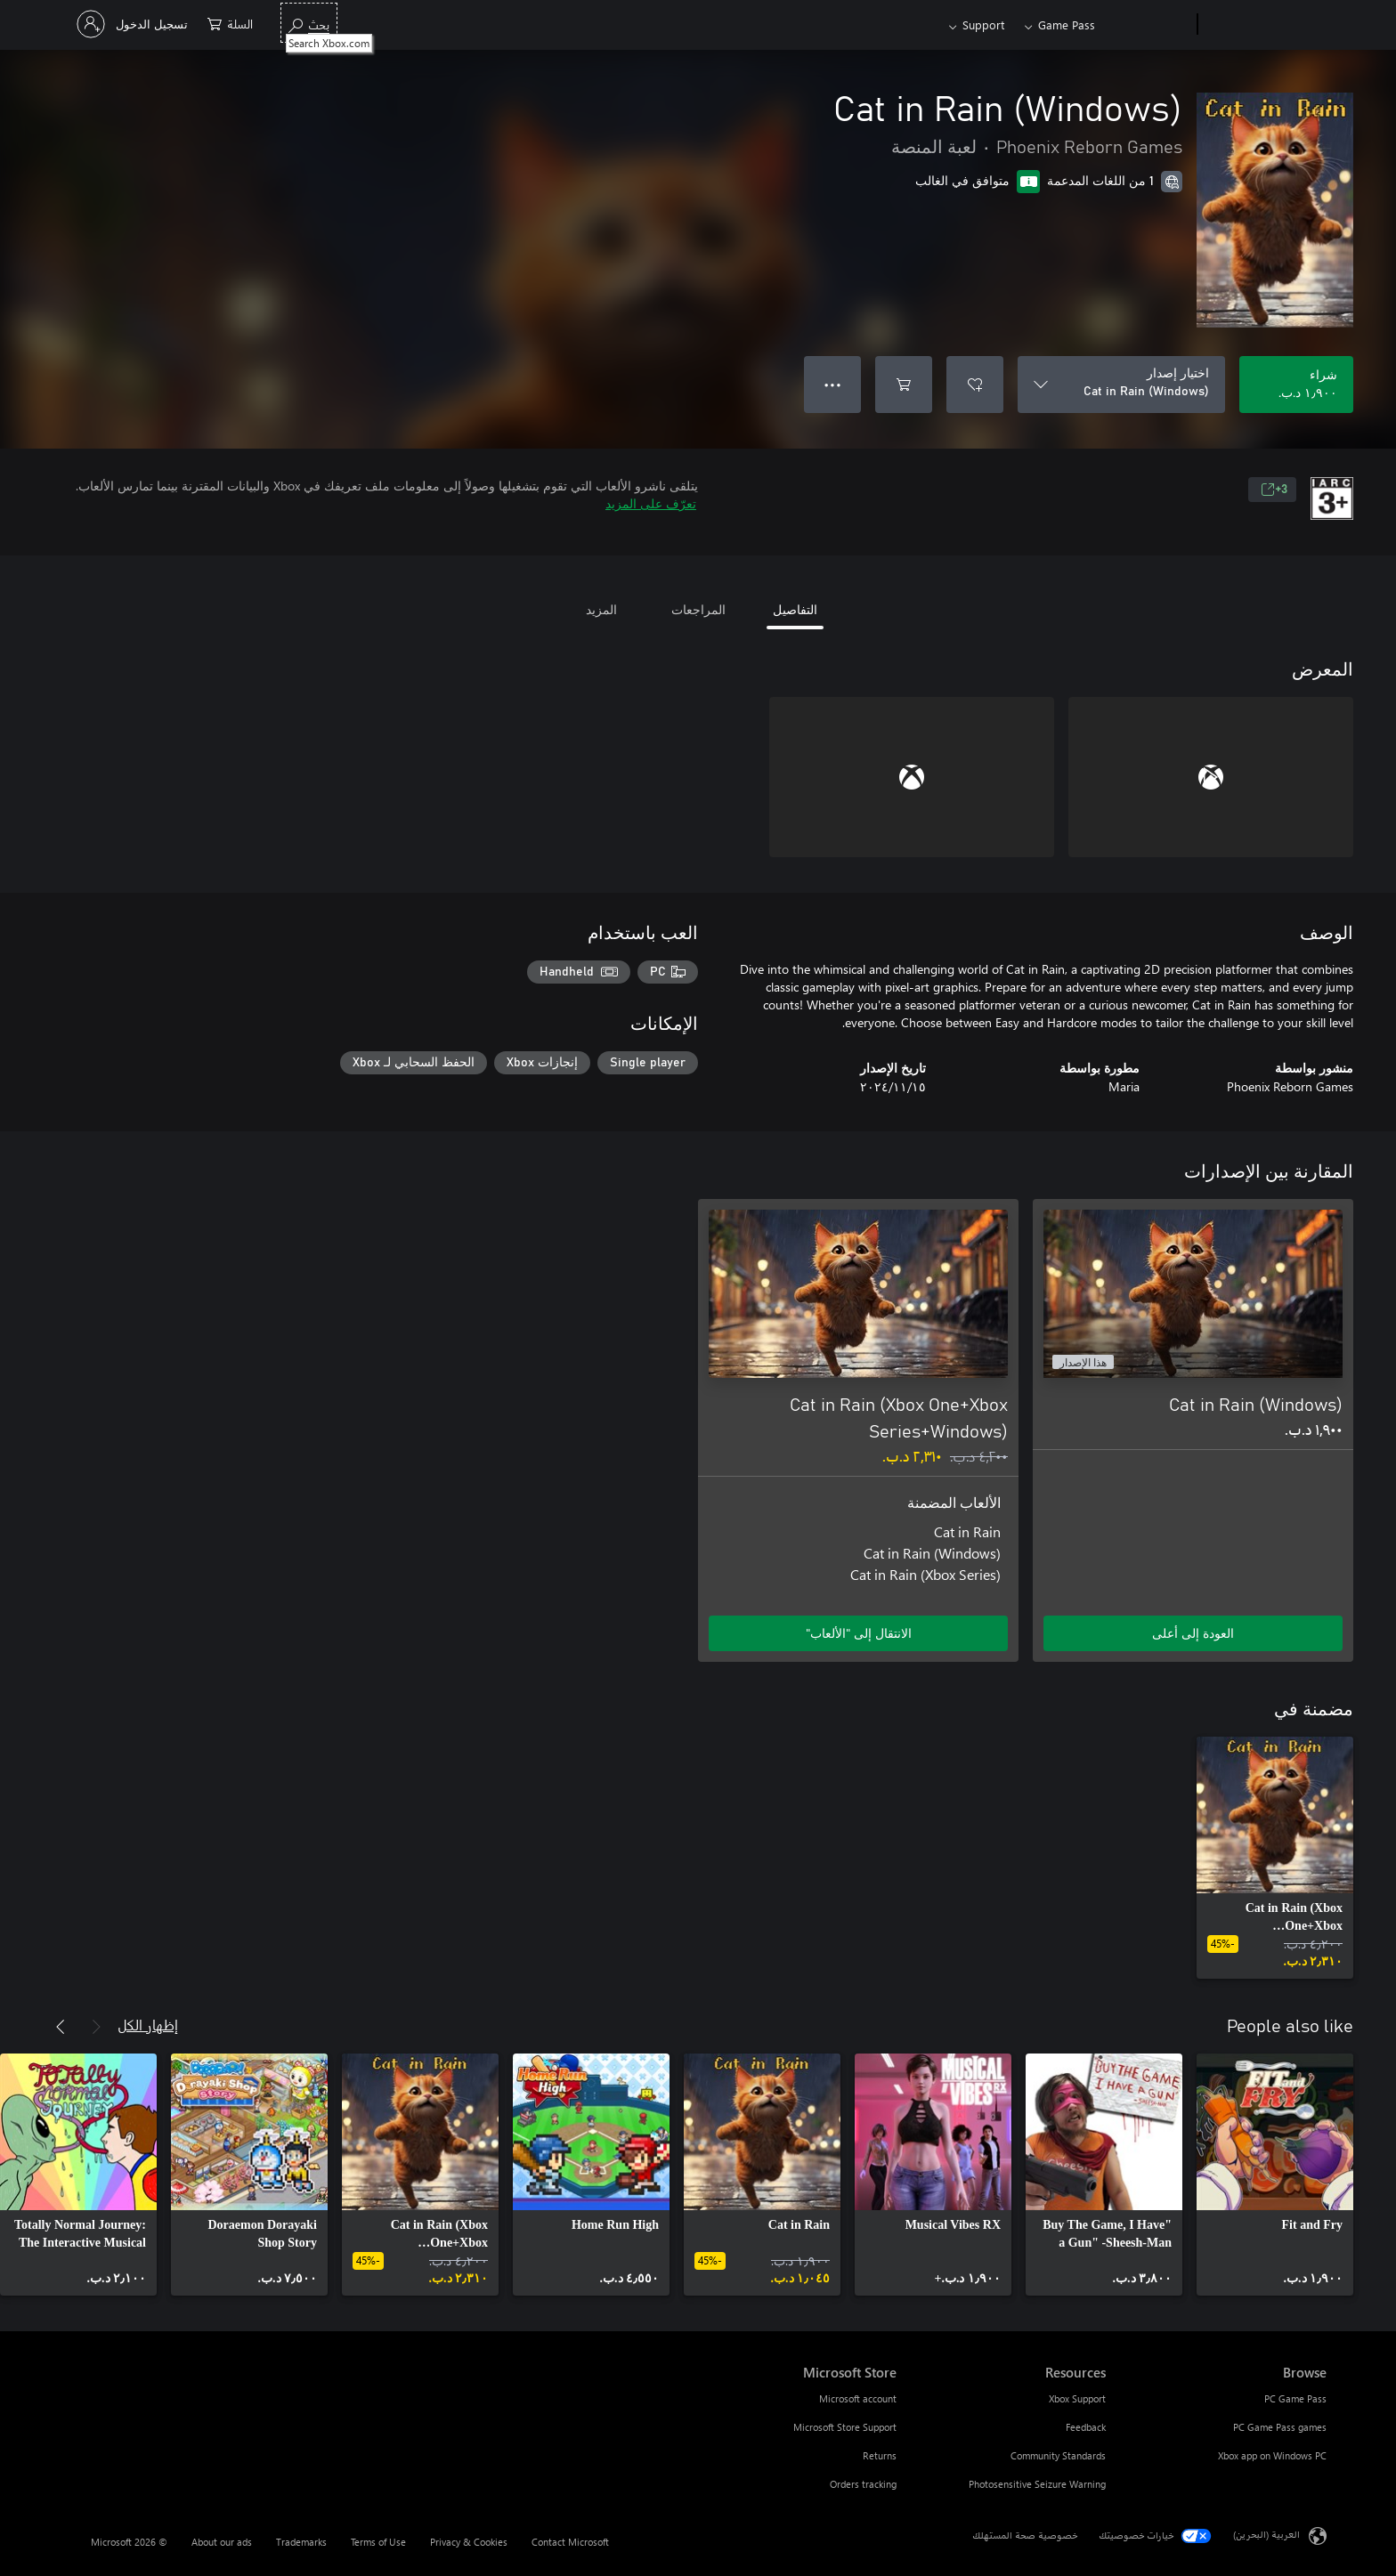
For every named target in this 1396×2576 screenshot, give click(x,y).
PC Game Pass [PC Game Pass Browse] (1295, 2398)
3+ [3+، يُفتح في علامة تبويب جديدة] (1274, 489)
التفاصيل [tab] (795, 609)
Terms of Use (378, 2542)
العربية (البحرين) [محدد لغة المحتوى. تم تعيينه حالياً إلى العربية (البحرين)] (1266, 2534)
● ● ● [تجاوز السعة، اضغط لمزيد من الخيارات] (832, 384)
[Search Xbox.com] (308, 23)
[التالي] (60, 2026)
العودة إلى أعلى (1193, 1632)
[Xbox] (1148, 25)
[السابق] (96, 2026)
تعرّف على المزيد (650, 503)
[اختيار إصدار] (1121, 384)
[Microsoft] (1266, 25)
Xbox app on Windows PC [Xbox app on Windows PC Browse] (1272, 2455)
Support (983, 24)
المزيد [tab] (601, 609)
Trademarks (301, 2542)
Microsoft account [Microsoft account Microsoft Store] (858, 2398)
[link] (1275, 1858)
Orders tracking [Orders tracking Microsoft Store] (863, 2484)
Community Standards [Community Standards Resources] (1058, 2455)
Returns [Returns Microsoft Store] (880, 2455)
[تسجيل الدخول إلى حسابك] (134, 24)
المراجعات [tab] (698, 609)
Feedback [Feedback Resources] (1086, 2427)
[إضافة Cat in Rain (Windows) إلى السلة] (903, 384)
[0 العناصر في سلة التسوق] (230, 23)
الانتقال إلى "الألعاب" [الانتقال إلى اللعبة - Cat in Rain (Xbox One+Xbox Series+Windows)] (859, 1632)
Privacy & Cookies (468, 2542)
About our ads (221, 2542)
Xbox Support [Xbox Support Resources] (1077, 2398)
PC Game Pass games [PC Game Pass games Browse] (1280, 2427)
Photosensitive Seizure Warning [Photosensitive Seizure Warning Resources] (1037, 2484)
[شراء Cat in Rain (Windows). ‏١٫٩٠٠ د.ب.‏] (1296, 384)
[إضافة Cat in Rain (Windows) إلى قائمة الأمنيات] (974, 384)
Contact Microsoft (570, 2542)
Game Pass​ (1066, 24)
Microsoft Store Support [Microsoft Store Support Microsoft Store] (845, 2427)
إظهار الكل (148, 2024)
